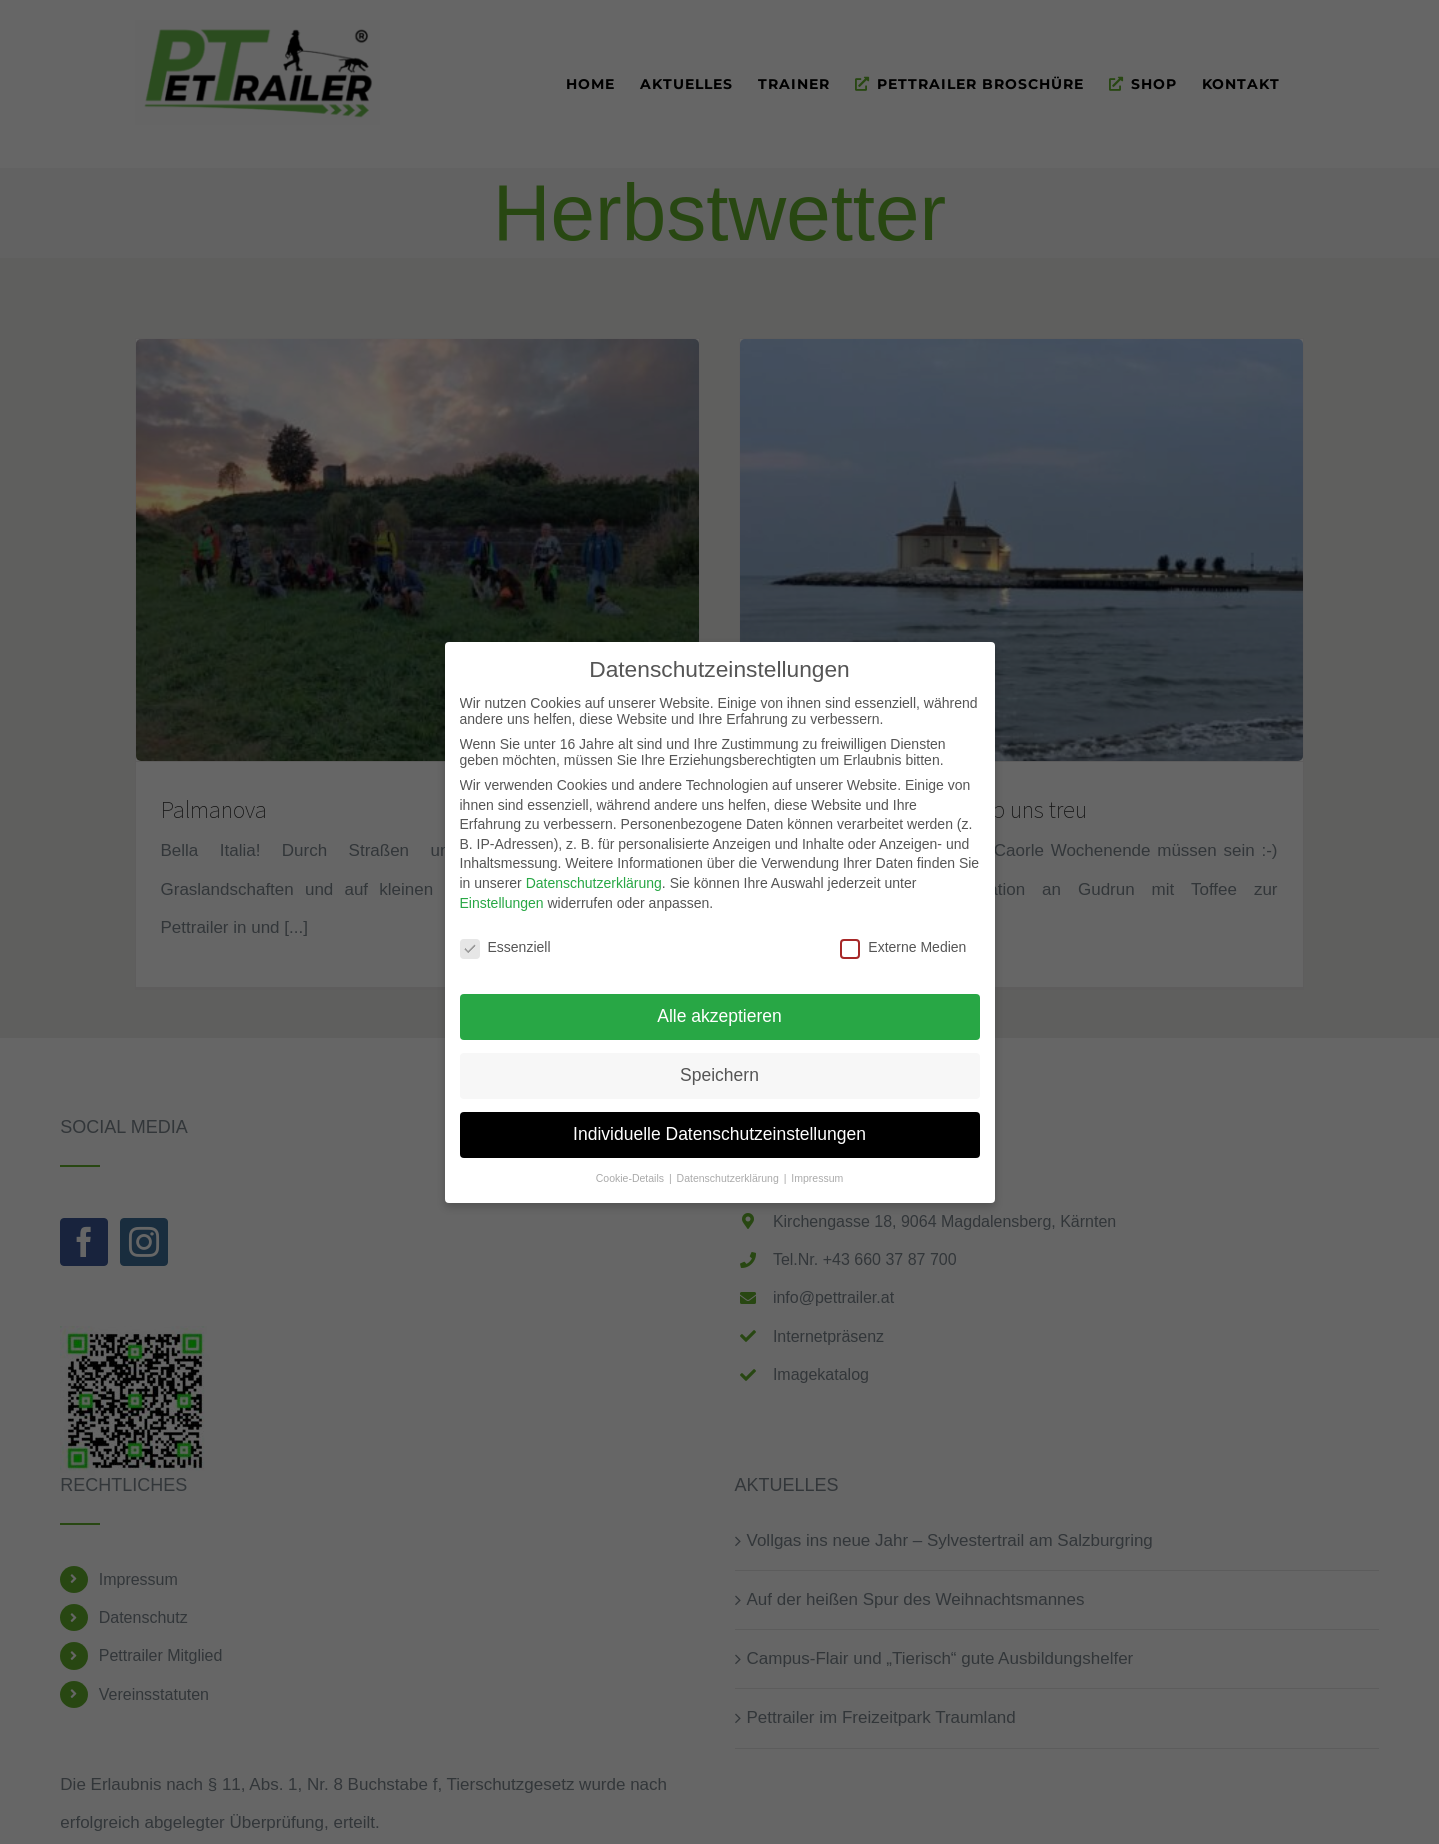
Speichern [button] (719, 1066)
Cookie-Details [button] (631, 1169)
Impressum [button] (817, 1169)
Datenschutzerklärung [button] (729, 1169)
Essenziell (505, 938)
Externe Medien (903, 938)
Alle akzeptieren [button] (719, 1007)
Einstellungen (502, 893)
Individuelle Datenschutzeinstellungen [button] (719, 1125)
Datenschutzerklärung (594, 874)
